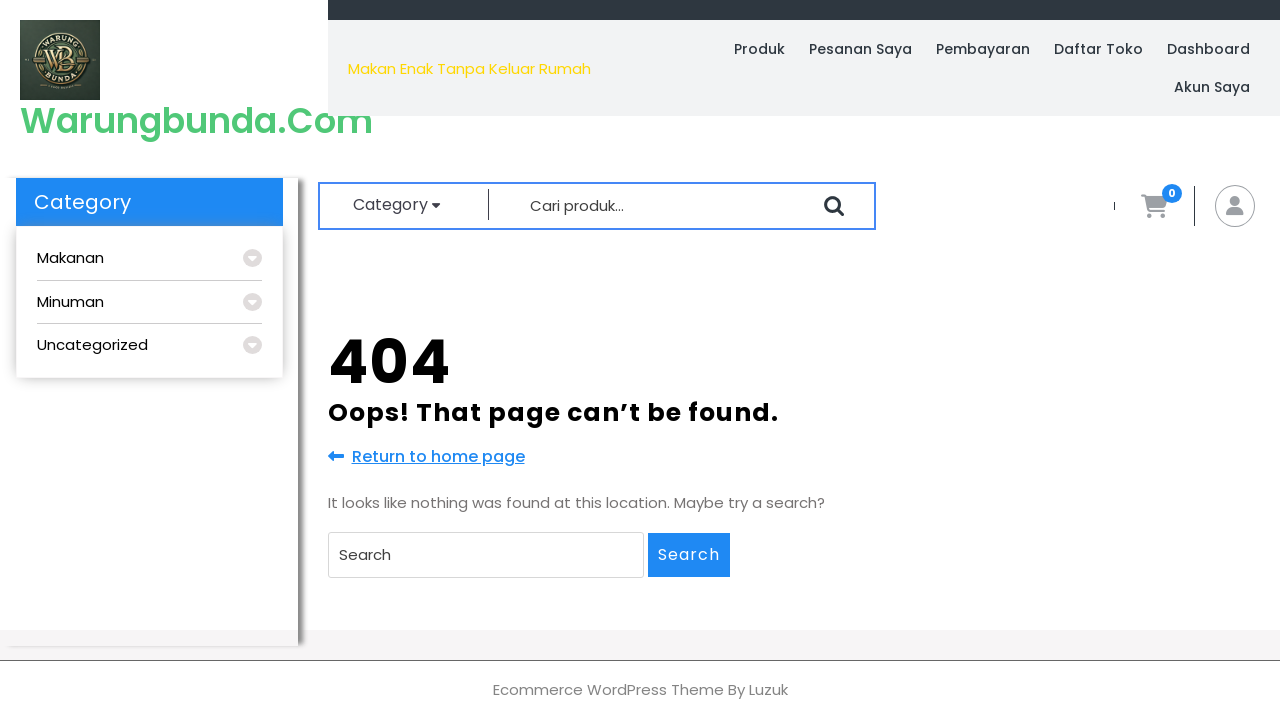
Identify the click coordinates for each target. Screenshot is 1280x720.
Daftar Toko (1098, 49)
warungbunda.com (196, 120)
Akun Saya (1212, 87)
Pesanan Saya (860, 49)
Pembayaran (983, 49)
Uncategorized (92, 344)
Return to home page (426, 457)
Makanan (70, 257)
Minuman (70, 301)
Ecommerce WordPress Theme (608, 689)
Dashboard (1208, 49)
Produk (759, 49)
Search (689, 554)
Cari (834, 206)
